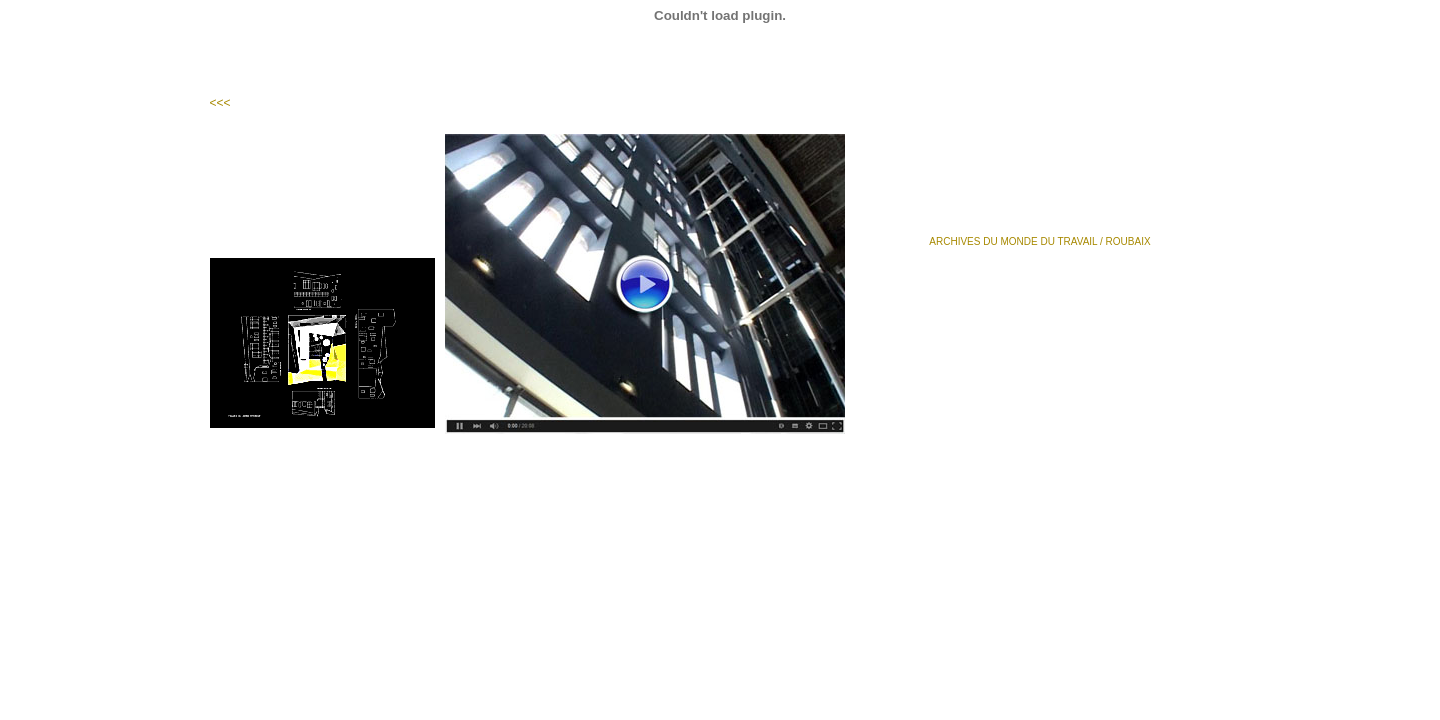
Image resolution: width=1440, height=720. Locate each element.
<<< (220, 103)
